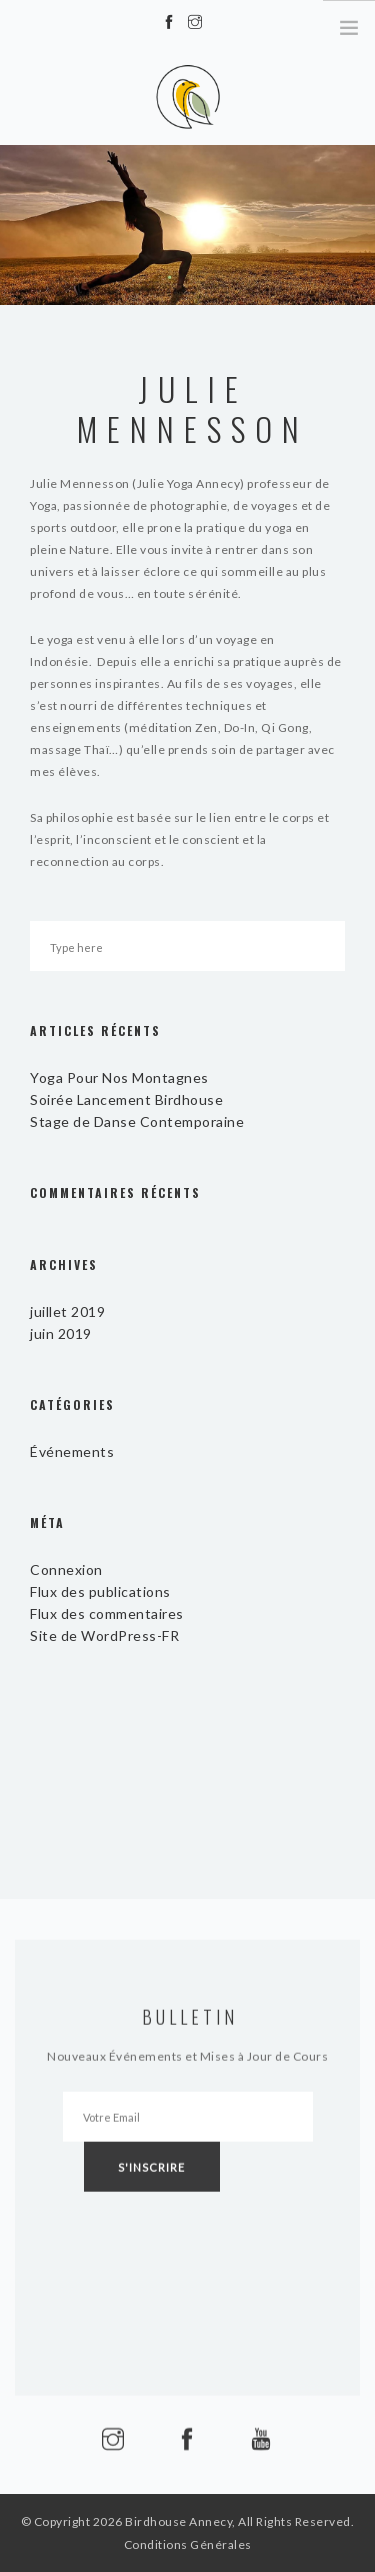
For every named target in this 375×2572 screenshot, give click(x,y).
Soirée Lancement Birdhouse (126, 1099)
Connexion (66, 1569)
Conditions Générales (188, 2544)
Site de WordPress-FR (104, 1635)
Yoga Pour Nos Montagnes (119, 1077)
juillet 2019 (67, 1311)
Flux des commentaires (107, 1613)
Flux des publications (100, 1591)
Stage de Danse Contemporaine (137, 1121)
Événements (72, 1451)
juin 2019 (61, 1333)
